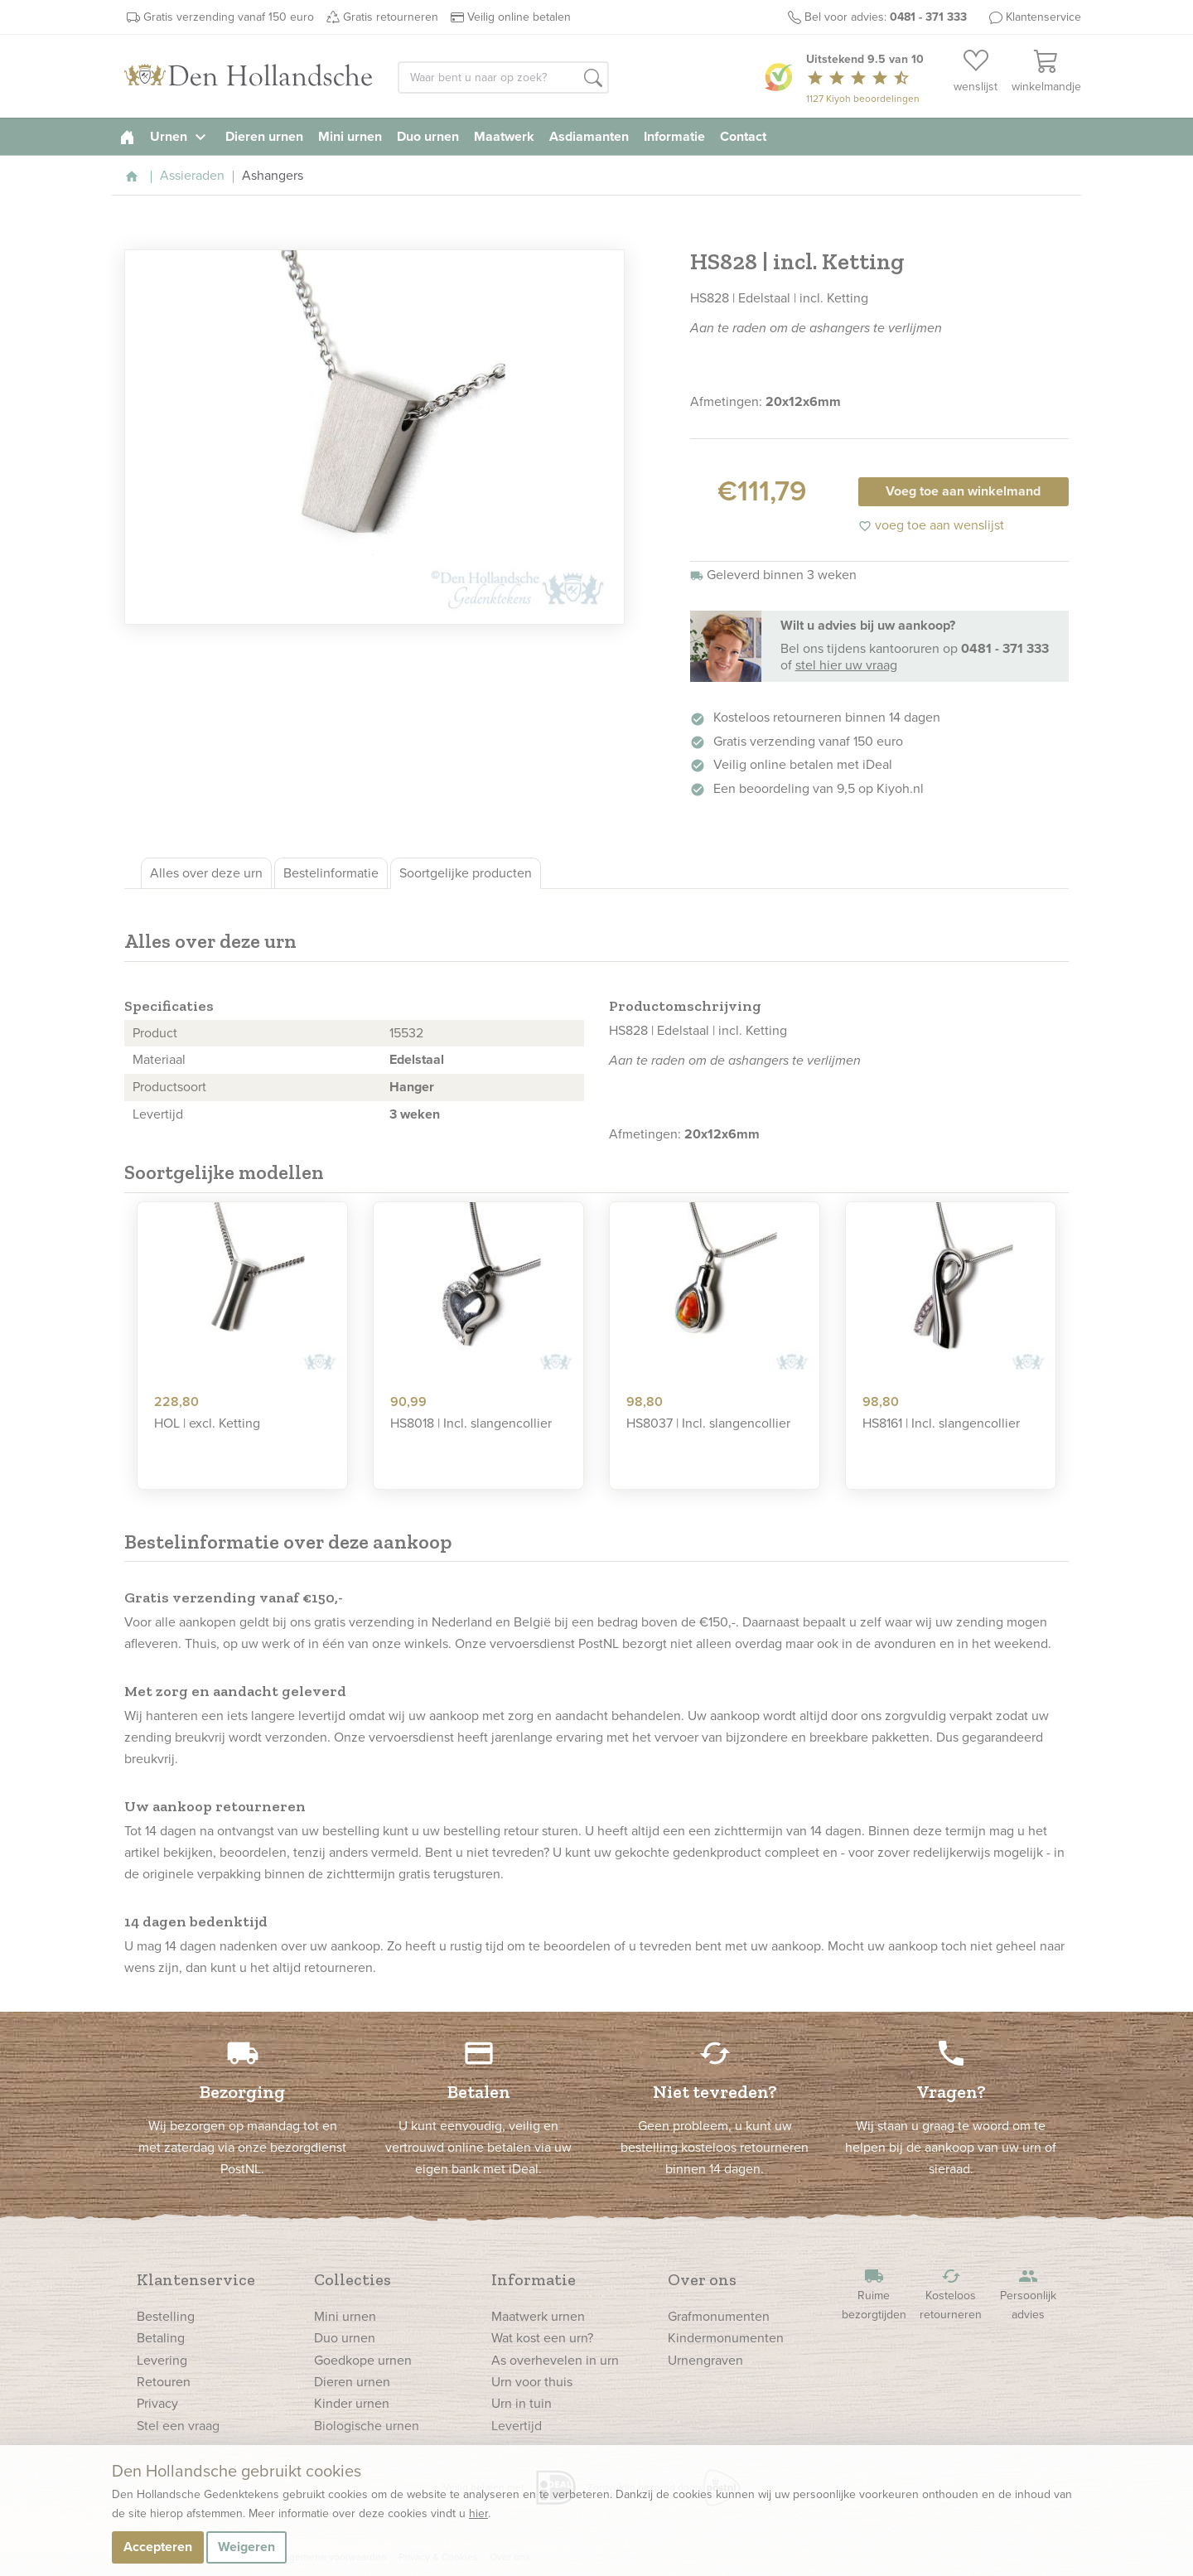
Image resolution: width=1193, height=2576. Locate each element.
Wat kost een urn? (542, 2337)
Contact (743, 136)
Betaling (161, 2337)
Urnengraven (705, 2360)
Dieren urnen (264, 136)
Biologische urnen (366, 2425)
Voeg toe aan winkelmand (963, 490)
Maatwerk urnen (538, 2316)
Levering (162, 2360)
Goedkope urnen (363, 2360)
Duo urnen (428, 136)
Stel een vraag (178, 2425)
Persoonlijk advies (1028, 2294)
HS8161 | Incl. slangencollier (941, 1423)
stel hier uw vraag (846, 664)
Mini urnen (350, 136)
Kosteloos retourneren (951, 2294)
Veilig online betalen (519, 17)
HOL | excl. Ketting (207, 1423)
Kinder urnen (351, 2403)
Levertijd (516, 2425)
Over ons (702, 2279)
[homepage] (127, 136)
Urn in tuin (521, 2403)
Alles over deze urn (206, 872)
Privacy (157, 2403)
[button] (593, 78)
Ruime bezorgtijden (874, 2294)
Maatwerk (504, 136)
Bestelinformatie (331, 872)
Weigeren (246, 2546)
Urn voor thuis (531, 2381)
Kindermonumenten (726, 2337)
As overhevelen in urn (555, 2360)
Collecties (352, 2279)
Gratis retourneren (390, 17)
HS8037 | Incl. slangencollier (708, 1423)
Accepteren (157, 2546)
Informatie (674, 136)
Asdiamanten (589, 136)
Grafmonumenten (719, 2316)
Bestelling (166, 2316)
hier (478, 2513)
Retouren (164, 2381)
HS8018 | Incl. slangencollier (471, 1423)
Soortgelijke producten (465, 872)
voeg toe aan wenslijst (931, 524)
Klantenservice (1043, 17)
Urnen (180, 136)
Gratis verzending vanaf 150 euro (228, 17)
